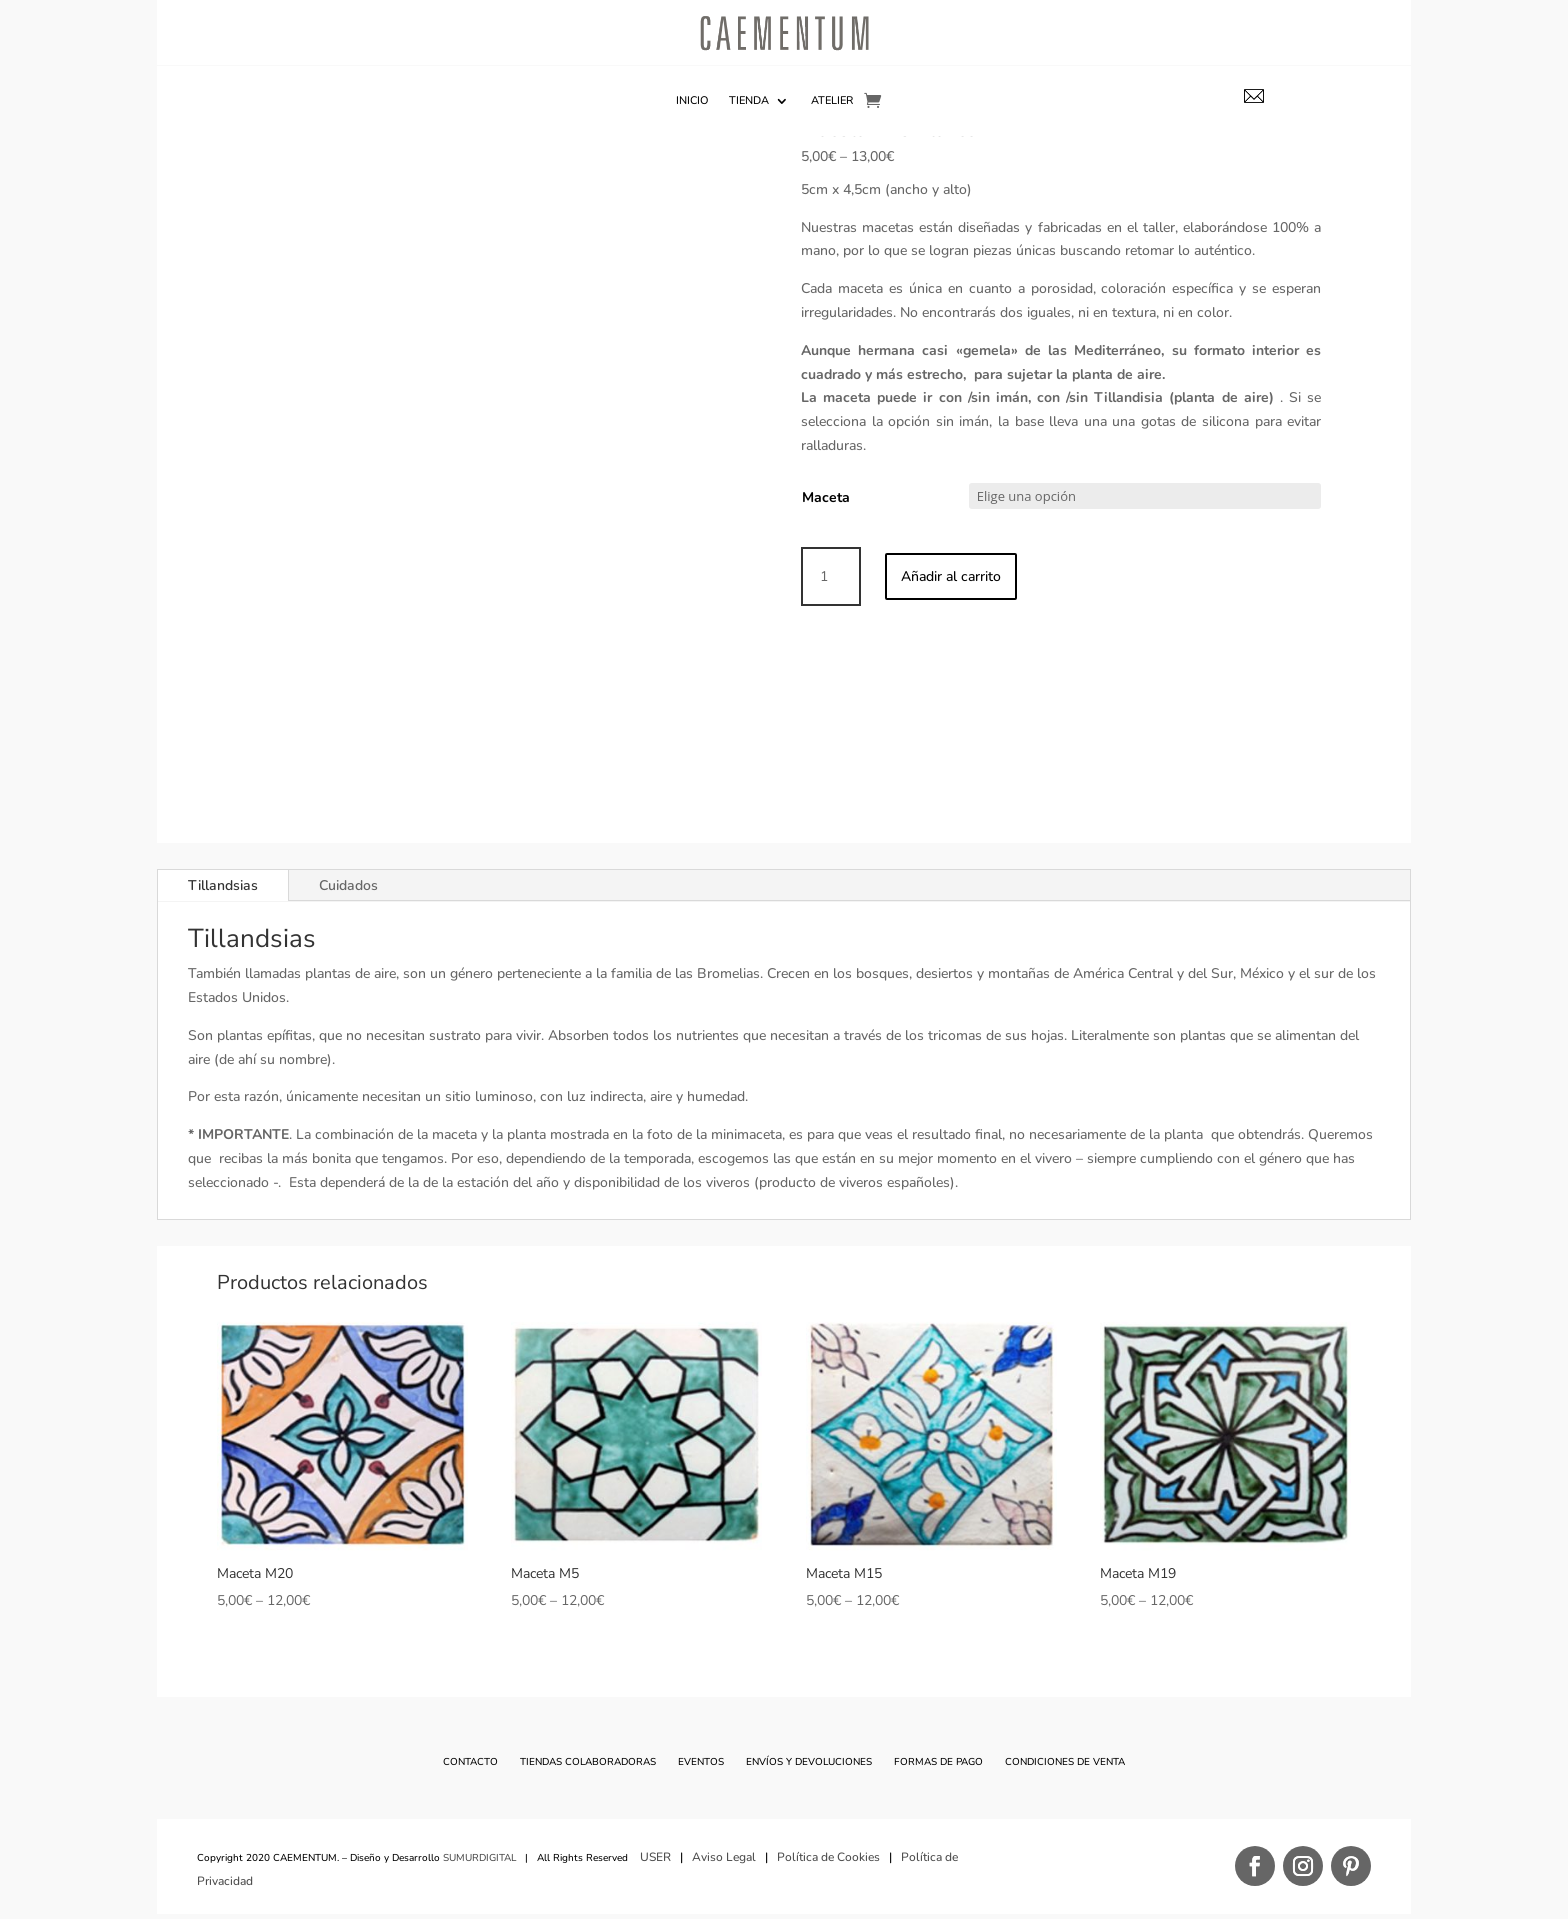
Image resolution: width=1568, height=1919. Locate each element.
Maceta (826, 497)
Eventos (701, 1762)
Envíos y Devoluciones (809, 1762)
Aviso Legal (724, 1857)
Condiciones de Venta (1065, 1762)
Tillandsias (223, 885)
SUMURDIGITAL (479, 1858)
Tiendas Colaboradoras (588, 1762)
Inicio (692, 101)
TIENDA (749, 101)
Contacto (470, 1762)
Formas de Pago (938, 1762)
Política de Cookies (828, 1857)
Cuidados (348, 885)
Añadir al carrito (951, 576)
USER (655, 1857)
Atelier (832, 101)
